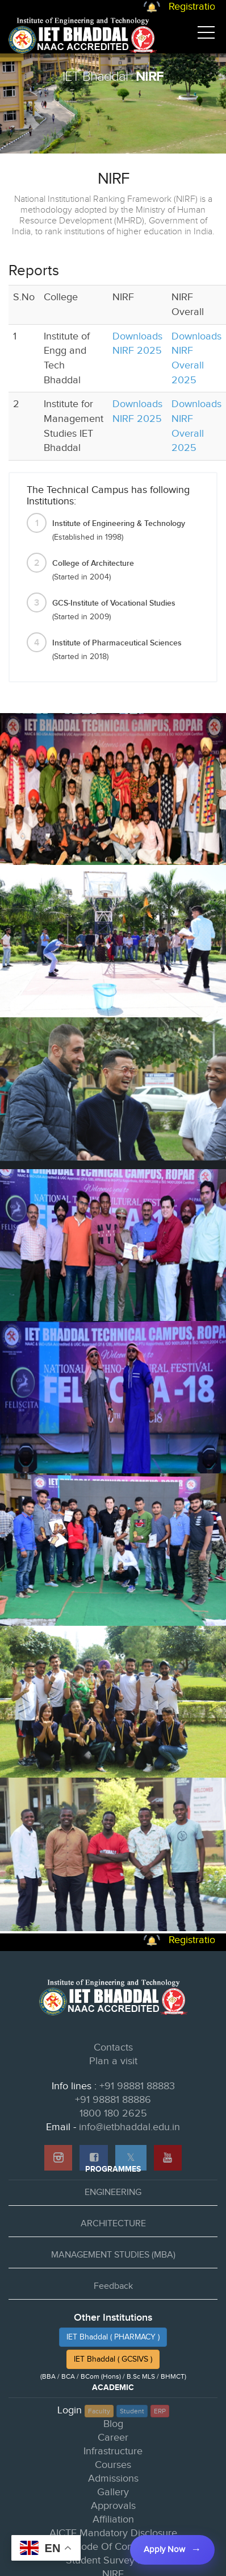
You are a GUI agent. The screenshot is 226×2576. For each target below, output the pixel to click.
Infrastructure (113, 2451)
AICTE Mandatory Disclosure (113, 2533)
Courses (113, 2465)
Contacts (113, 2047)
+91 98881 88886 (113, 2100)
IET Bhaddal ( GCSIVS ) (113, 2359)
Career (113, 2438)
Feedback (113, 2286)
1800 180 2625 (113, 2113)
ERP (160, 2411)
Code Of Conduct (113, 2547)
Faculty (99, 2411)
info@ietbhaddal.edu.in (129, 2127)
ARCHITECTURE (113, 2223)
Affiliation (113, 2519)
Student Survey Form (113, 2560)
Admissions (113, 2478)
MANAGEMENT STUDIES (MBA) (113, 2255)
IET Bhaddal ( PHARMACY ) (113, 2337)
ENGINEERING (113, 2192)
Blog (113, 2424)
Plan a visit (113, 2061)
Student (132, 2411)
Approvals (113, 2506)
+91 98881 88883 (137, 2086)
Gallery (113, 2492)
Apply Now (164, 2549)
